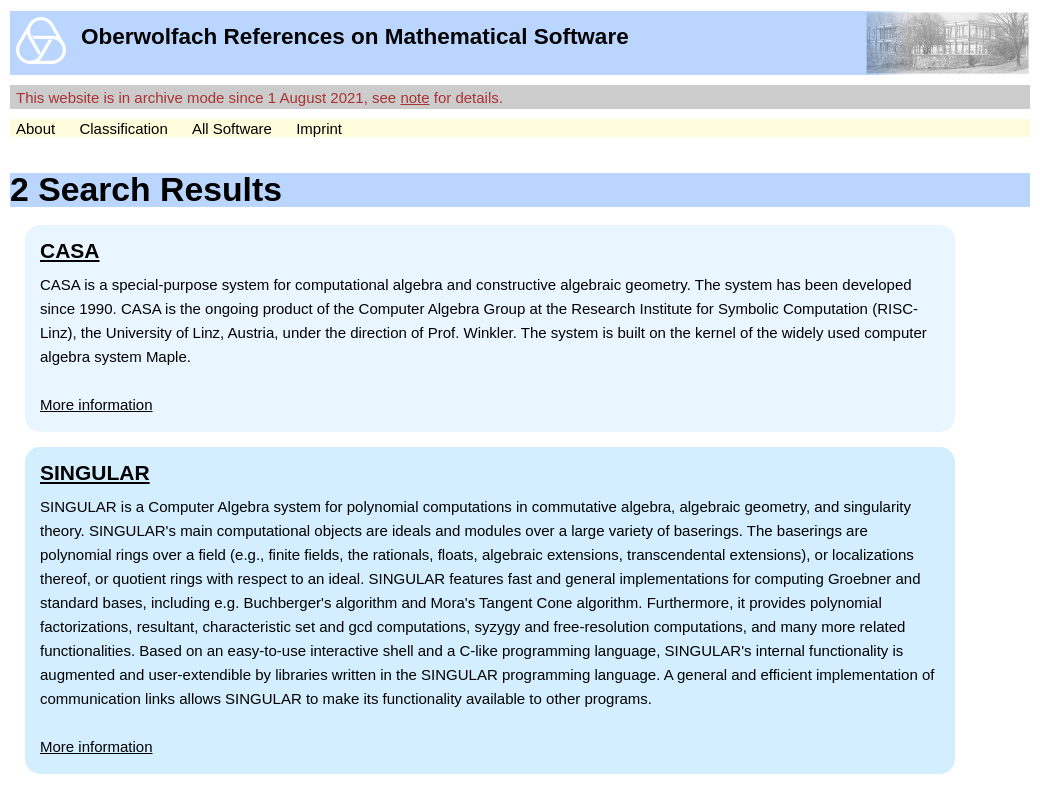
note (414, 97)
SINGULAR (95, 472)
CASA (70, 250)
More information (96, 404)
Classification (123, 128)
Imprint (319, 128)
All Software (232, 128)
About (35, 128)
